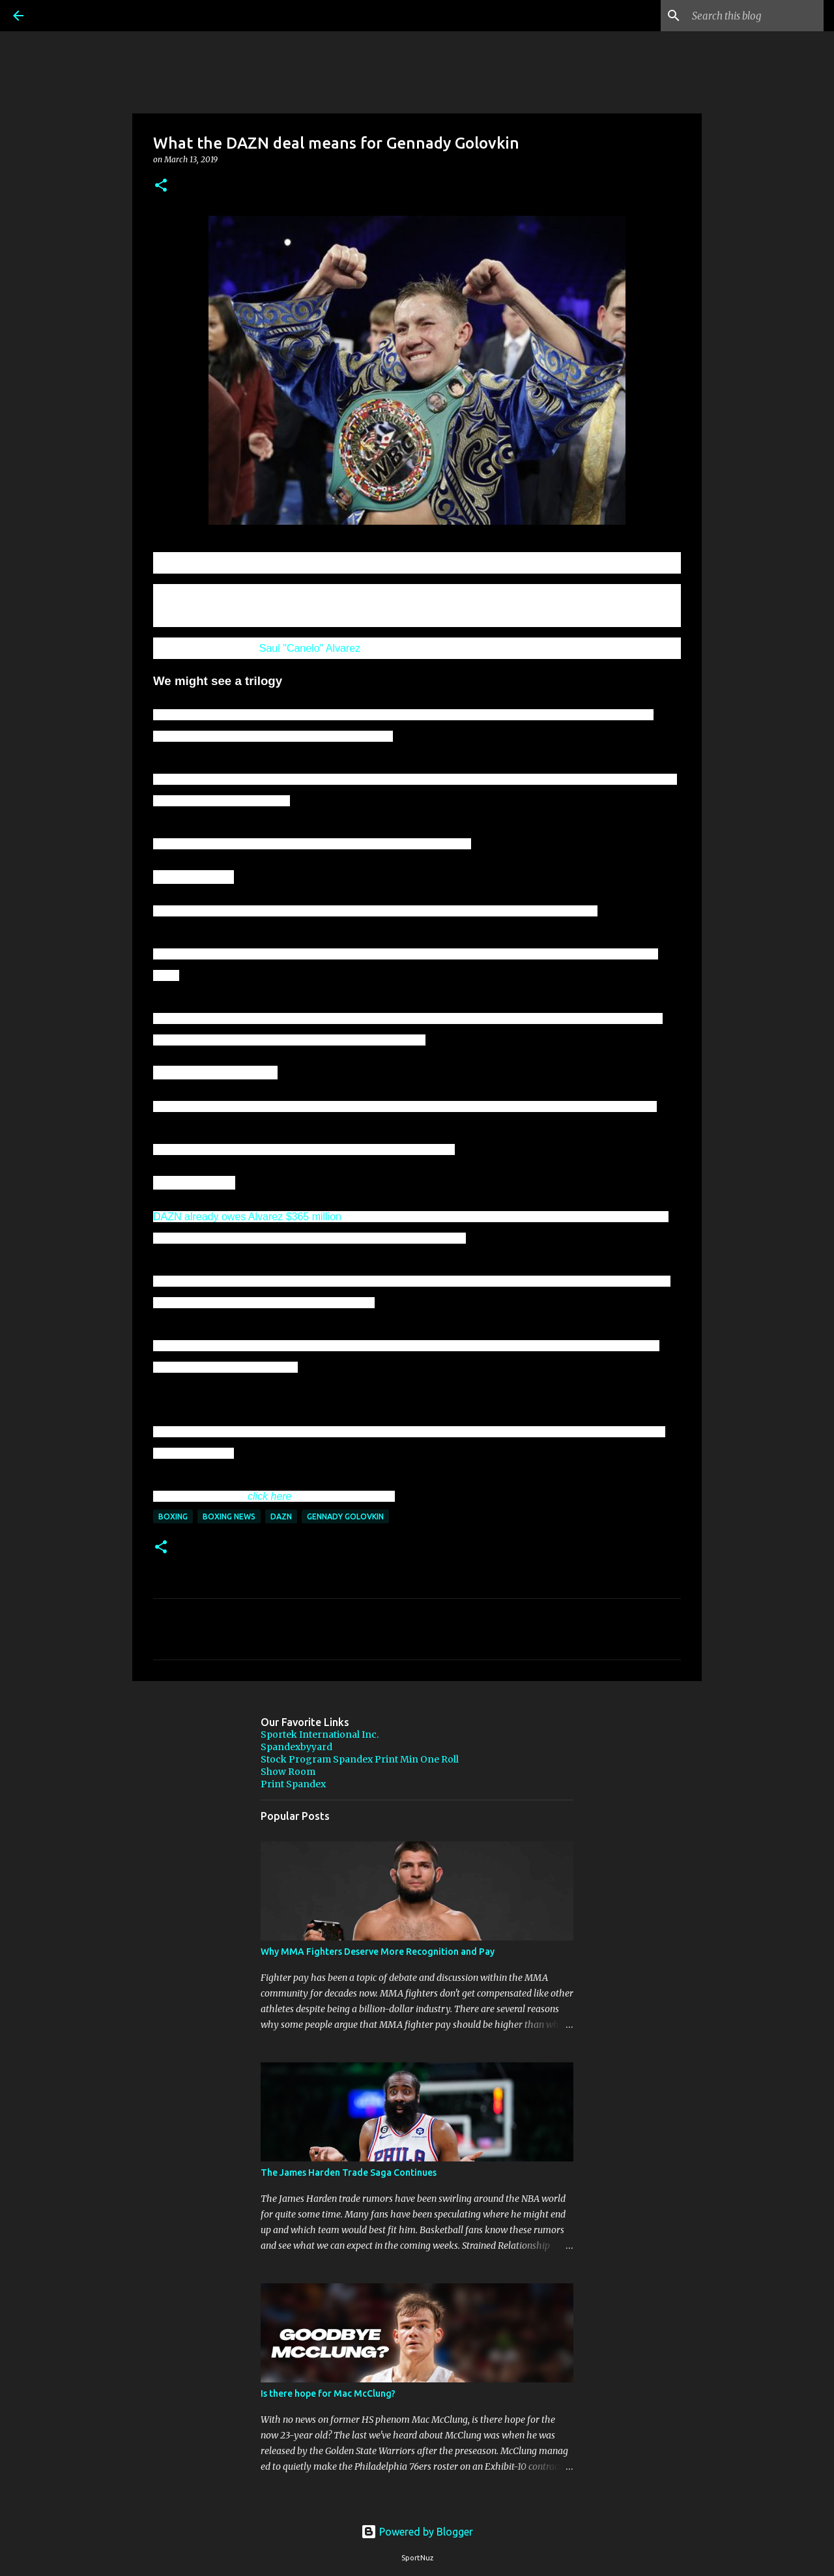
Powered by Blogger (417, 2532)
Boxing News (229, 1516)
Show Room (288, 1772)
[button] (161, 186)
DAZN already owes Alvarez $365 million (247, 1216)
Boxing (173, 1516)
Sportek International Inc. (320, 1734)
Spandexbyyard (296, 1747)
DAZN (281, 1516)
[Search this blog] (755, 15)
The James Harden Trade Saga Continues (349, 2172)
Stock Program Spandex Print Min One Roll (360, 1759)
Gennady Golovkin (345, 1516)
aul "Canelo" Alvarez (313, 648)
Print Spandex (293, 1784)
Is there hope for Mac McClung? (328, 2393)
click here (270, 1496)
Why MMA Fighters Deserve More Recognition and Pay (378, 1951)
